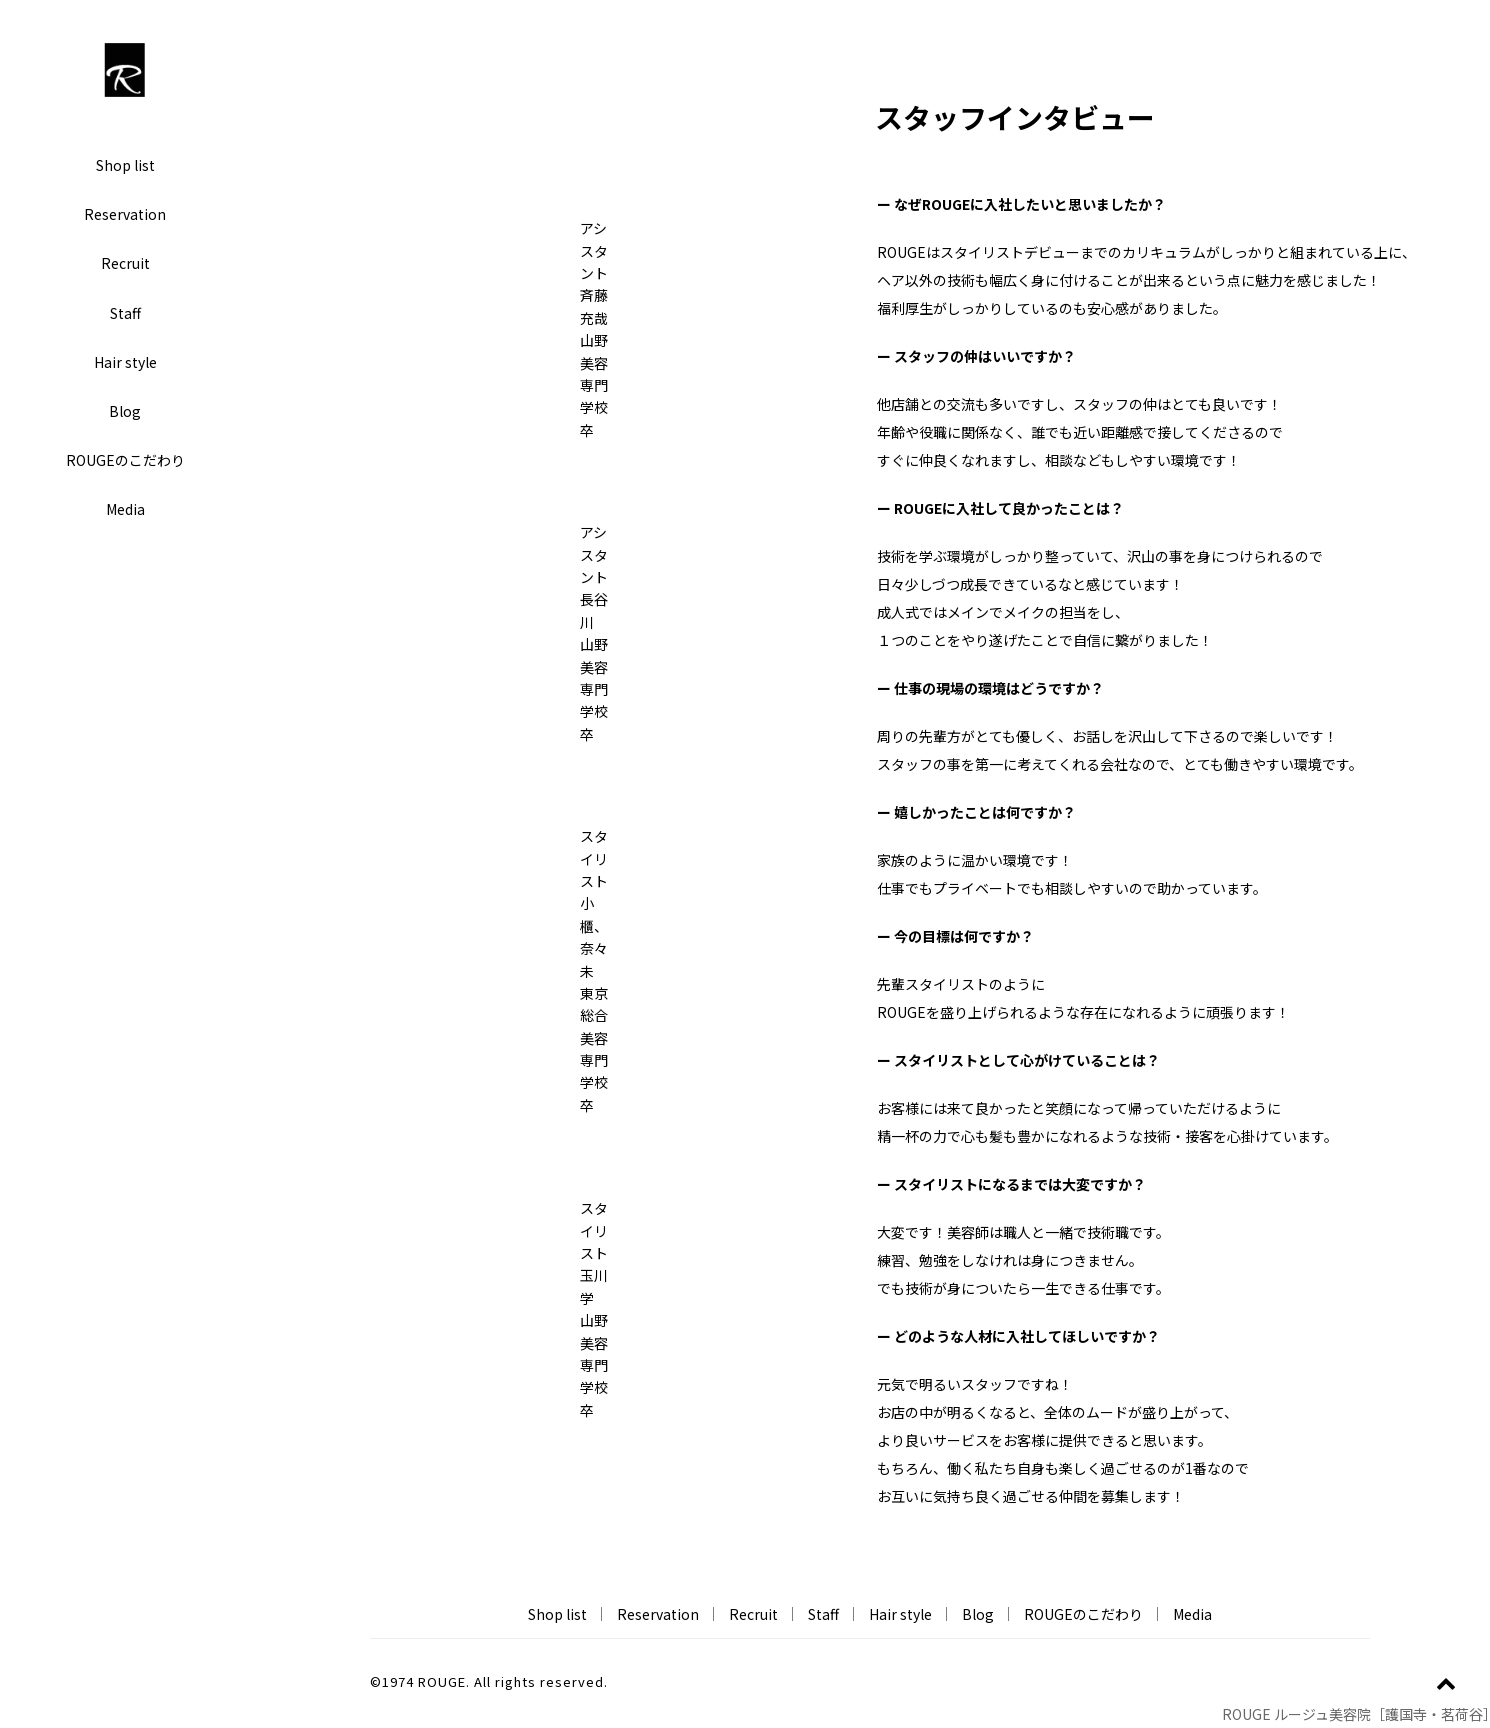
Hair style (125, 362)
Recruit (125, 263)
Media (125, 509)
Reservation (125, 214)
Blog (125, 411)
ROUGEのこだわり (125, 460)
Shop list (125, 165)
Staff (125, 313)
